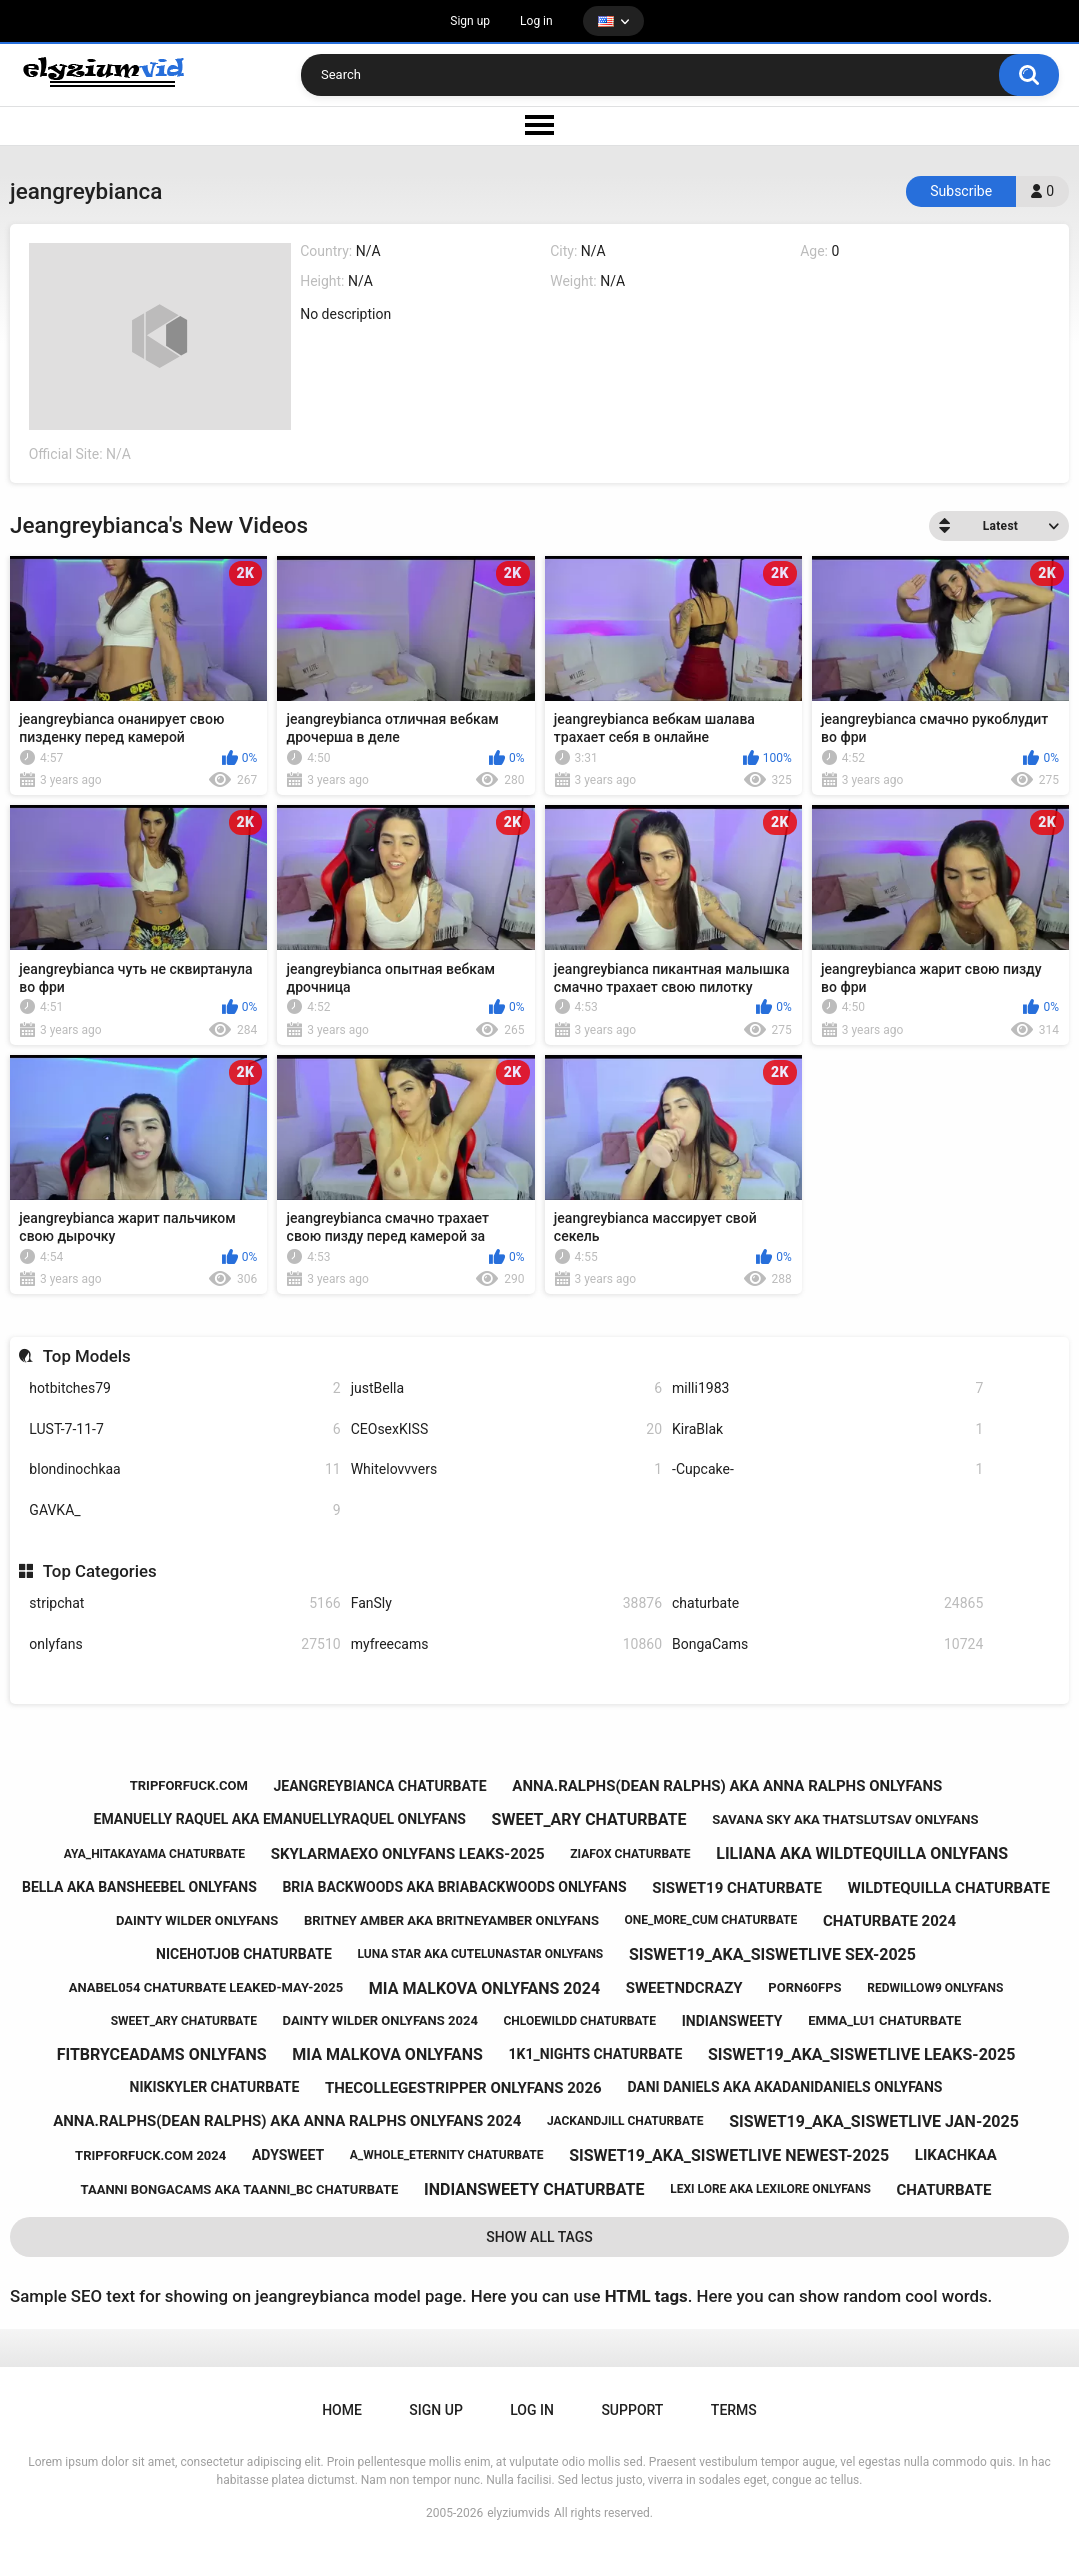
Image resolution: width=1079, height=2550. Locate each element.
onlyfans (184, 1644)
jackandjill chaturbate (625, 2121)
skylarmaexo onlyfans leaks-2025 (408, 1854)
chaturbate (827, 1603)
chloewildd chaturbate (580, 2021)
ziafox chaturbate (630, 1854)
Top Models (87, 1356)
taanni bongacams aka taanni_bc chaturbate (240, 2189)
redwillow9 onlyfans (935, 1988)
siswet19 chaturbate (737, 1888)
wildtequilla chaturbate (949, 1888)
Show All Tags (539, 2237)
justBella (506, 1388)
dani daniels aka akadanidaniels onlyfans (784, 2087)
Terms (734, 2410)
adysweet (288, 2155)
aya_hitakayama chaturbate (154, 1854)
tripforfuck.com (189, 1785)
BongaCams (827, 1644)
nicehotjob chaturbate (244, 1954)
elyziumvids (518, 2513)
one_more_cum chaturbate (711, 1920)
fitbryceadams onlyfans (162, 2054)
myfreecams (506, 1644)
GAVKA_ (184, 1510)
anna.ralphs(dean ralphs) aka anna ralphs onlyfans (727, 1786)
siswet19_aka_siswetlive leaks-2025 (861, 2054)
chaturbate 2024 (889, 1921)
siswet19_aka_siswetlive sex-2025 (772, 1954)
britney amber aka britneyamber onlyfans (451, 1920)
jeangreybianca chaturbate (379, 1786)
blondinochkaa (184, 1469)
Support (632, 2410)
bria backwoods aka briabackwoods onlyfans (454, 1887)
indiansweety (732, 2021)
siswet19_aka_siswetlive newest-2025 (729, 2155)
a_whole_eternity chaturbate (447, 2155)
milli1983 (827, 1388)
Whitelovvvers (506, 1469)
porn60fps (804, 1987)
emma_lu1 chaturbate (884, 2020)
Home (342, 2410)
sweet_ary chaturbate (589, 1819)
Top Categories (100, 1571)
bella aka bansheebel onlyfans (139, 1887)
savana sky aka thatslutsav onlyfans (845, 1819)
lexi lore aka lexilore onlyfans (770, 2189)
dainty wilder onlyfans (197, 1920)
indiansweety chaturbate (534, 2189)
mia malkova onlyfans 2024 (484, 1988)
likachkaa (956, 2155)
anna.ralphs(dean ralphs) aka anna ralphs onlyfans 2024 (287, 2121)
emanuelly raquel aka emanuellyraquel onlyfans (280, 1819)
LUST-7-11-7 (184, 1429)
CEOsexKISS (506, 1429)
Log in (536, 21)
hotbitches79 (184, 1388)
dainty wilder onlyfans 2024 (380, 2020)
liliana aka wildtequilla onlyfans (862, 1853)
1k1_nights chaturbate (596, 2054)
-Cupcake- (827, 1469)
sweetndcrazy (684, 1988)
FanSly (506, 1603)
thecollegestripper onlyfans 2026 (463, 2088)
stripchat (184, 1603)
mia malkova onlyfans (387, 2054)
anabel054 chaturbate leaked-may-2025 (206, 1987)
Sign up (470, 21)
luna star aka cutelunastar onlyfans (481, 1954)
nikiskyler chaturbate (215, 2087)
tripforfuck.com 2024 (150, 2155)
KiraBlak (827, 1429)
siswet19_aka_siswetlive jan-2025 (874, 2121)
